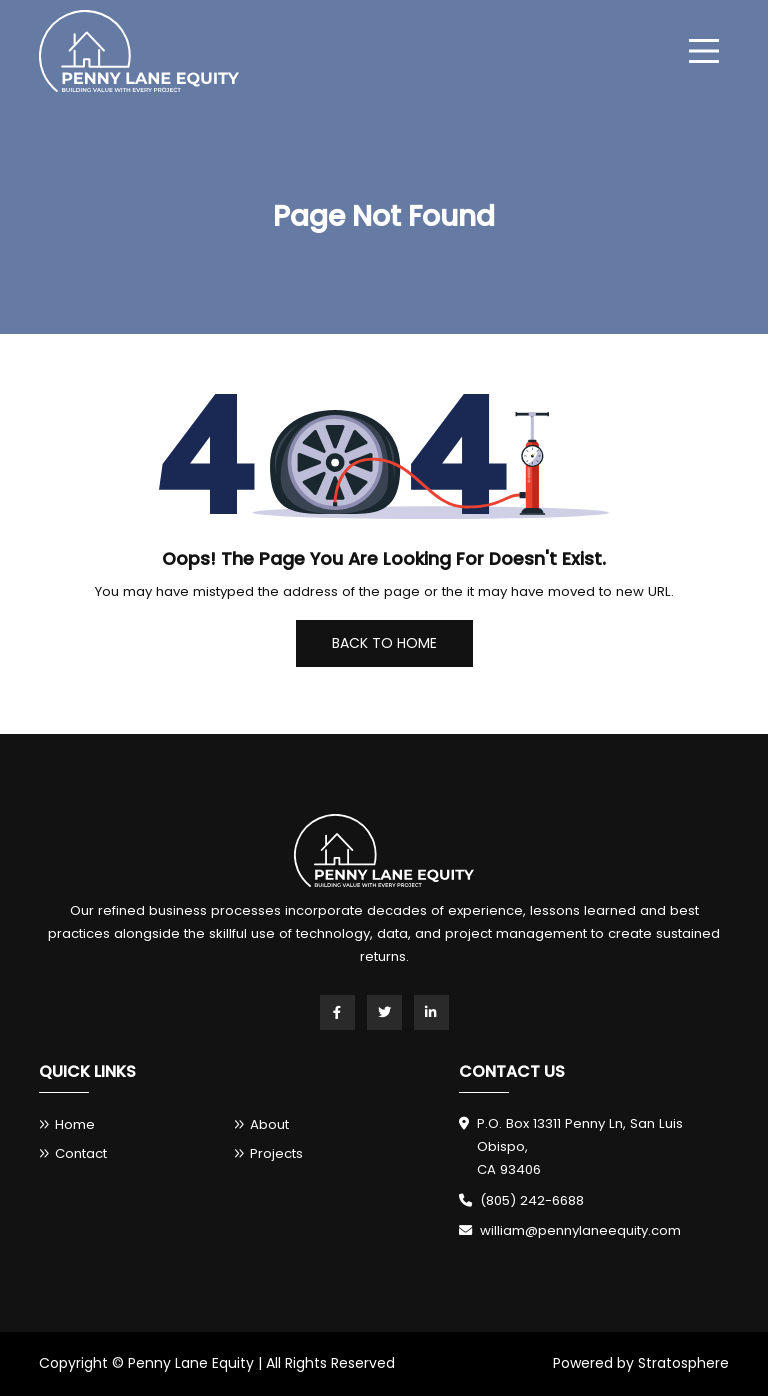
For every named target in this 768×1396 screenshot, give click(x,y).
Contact (81, 1153)
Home (75, 1124)
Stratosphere (683, 1363)
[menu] (704, 51)
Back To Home (384, 643)
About (269, 1124)
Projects (276, 1153)
